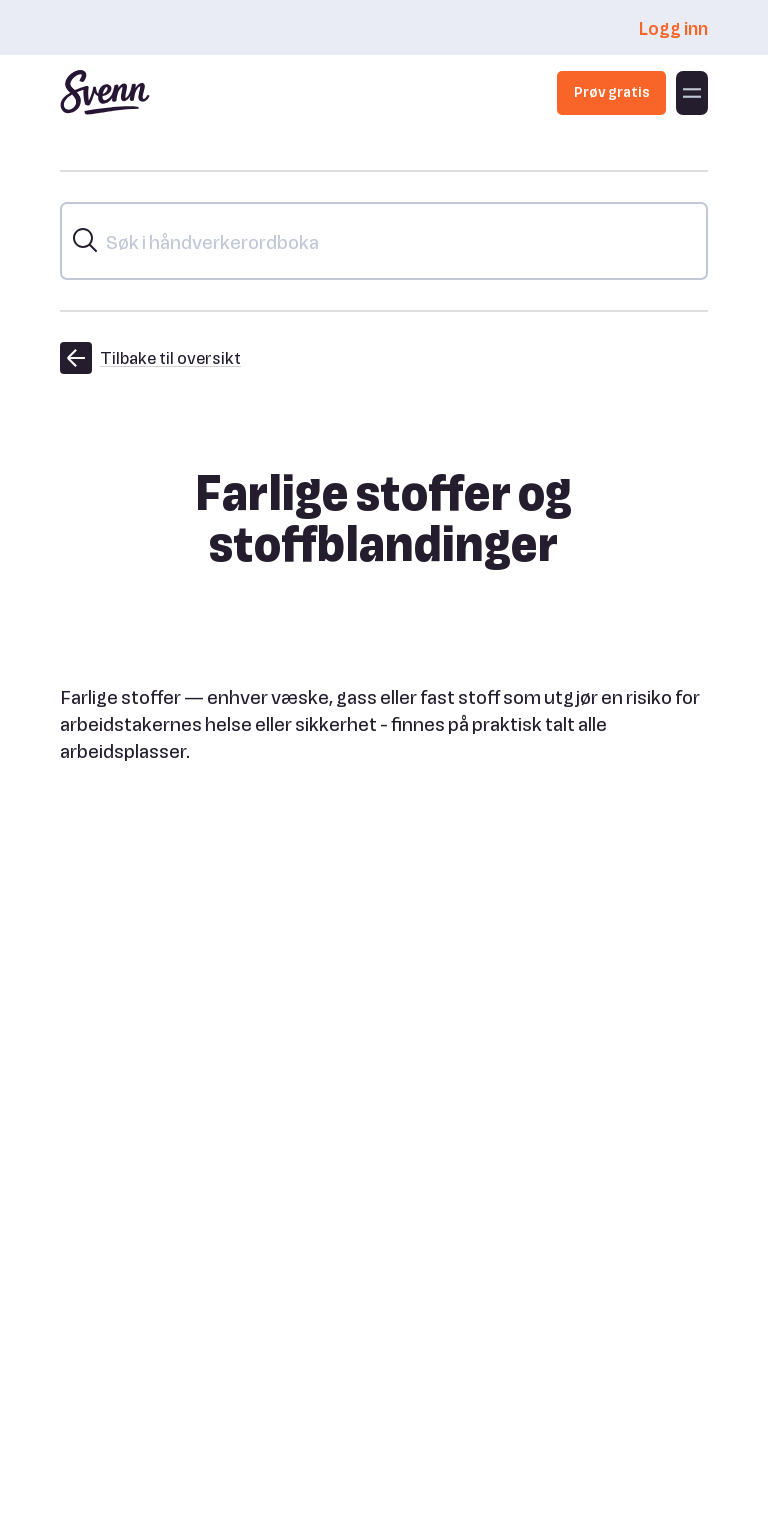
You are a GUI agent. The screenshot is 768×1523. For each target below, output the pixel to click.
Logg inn (673, 27)
